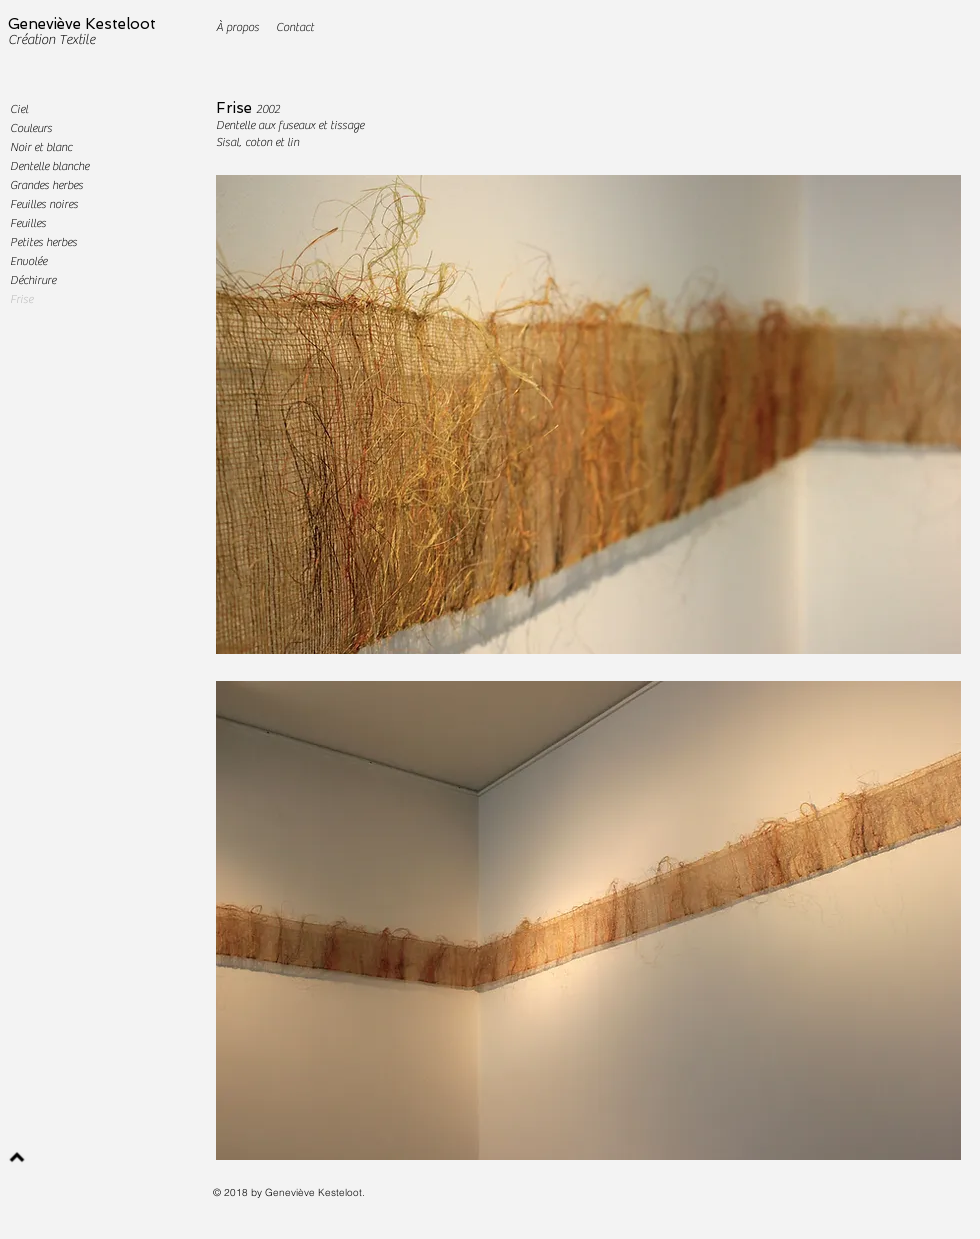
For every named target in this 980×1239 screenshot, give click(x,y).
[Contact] (294, 27)
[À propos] (237, 27)
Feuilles (28, 223)
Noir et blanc (41, 147)
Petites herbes (43, 242)
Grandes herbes (46, 185)
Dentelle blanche (49, 166)
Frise (234, 108)
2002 (268, 109)
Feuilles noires (44, 204)
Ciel (19, 109)
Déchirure (33, 280)
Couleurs (31, 128)
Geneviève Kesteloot (82, 24)
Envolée (28, 261)
